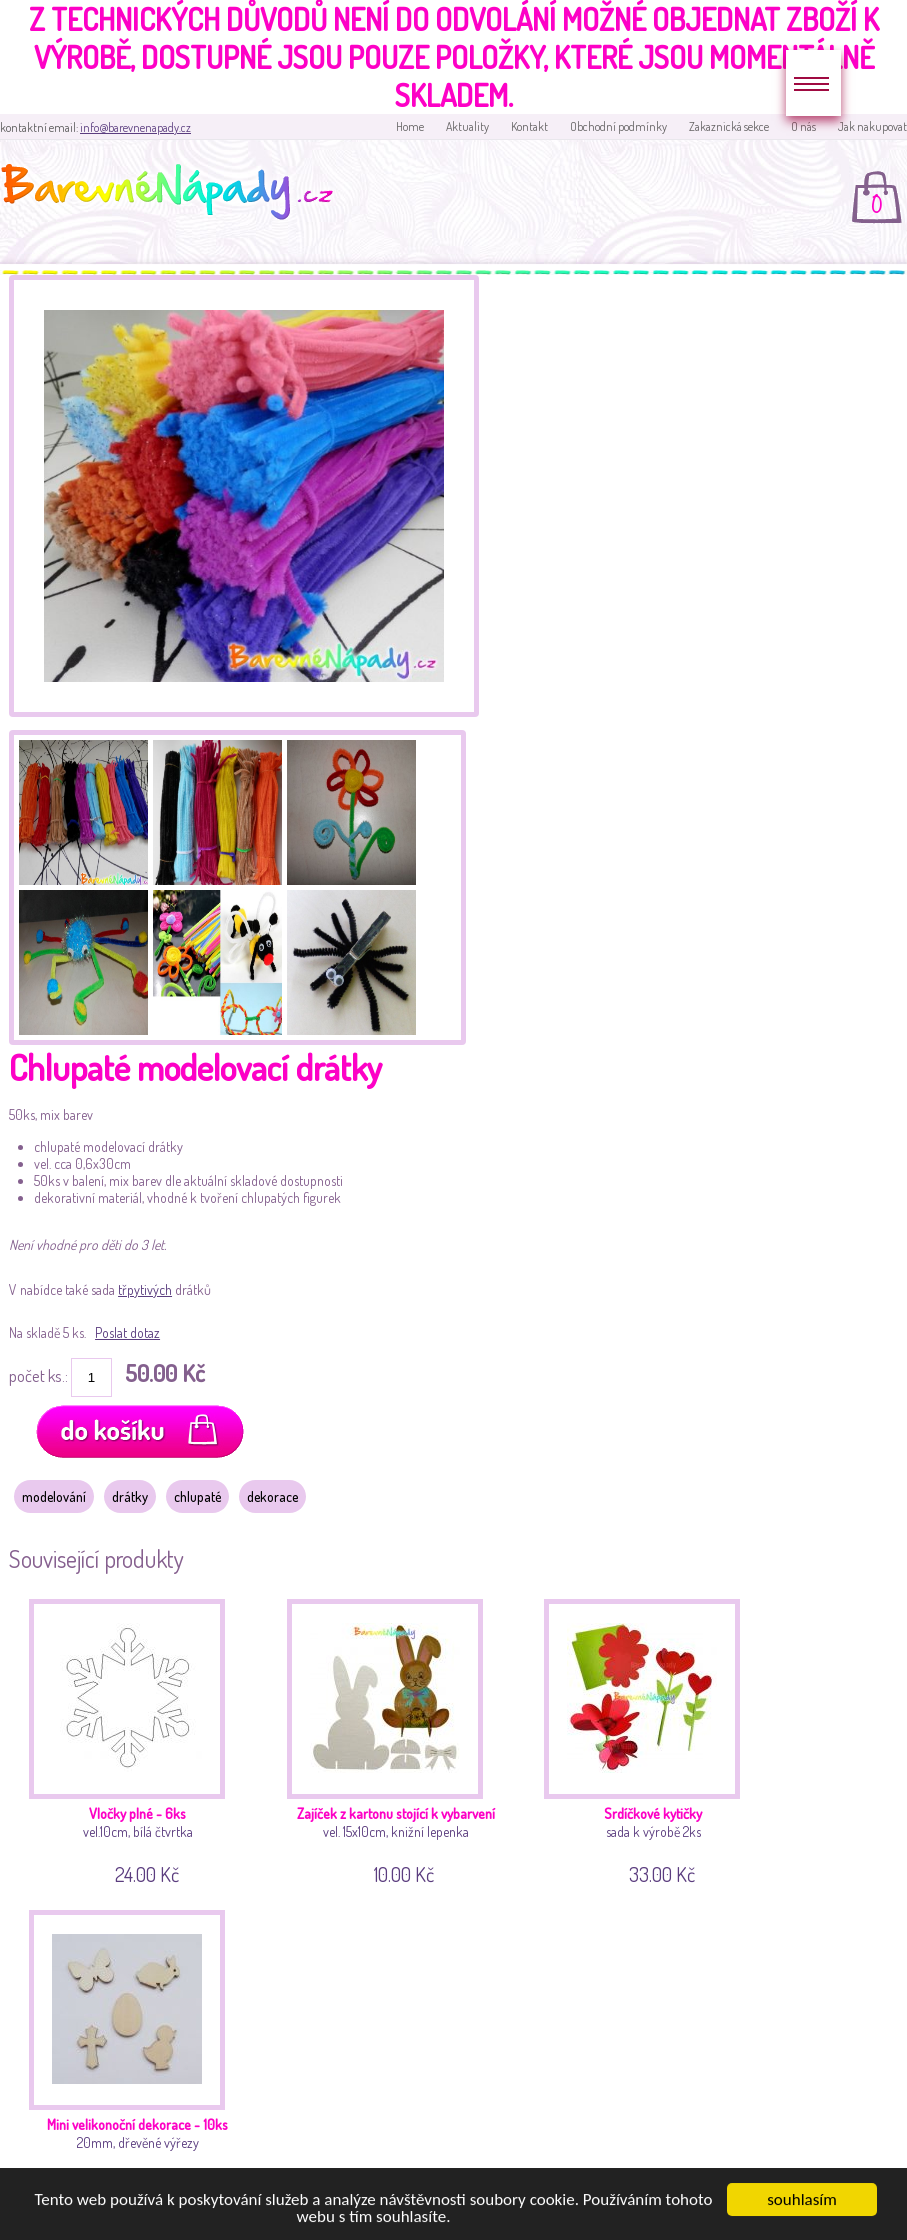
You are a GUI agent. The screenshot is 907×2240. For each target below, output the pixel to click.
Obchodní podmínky (618, 126)
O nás (803, 126)
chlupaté (197, 1496)
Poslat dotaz (127, 1332)
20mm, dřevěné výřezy (142, 2050)
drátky (130, 1496)
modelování (54, 1496)
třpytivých (145, 1289)
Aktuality (467, 126)
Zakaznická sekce (729, 126)
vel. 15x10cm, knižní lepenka (400, 1739)
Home (410, 126)
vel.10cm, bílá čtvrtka (142, 1739)
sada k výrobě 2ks (657, 1739)
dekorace (272, 1496)
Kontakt (529, 126)
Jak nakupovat (872, 126)
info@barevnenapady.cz (135, 127)
